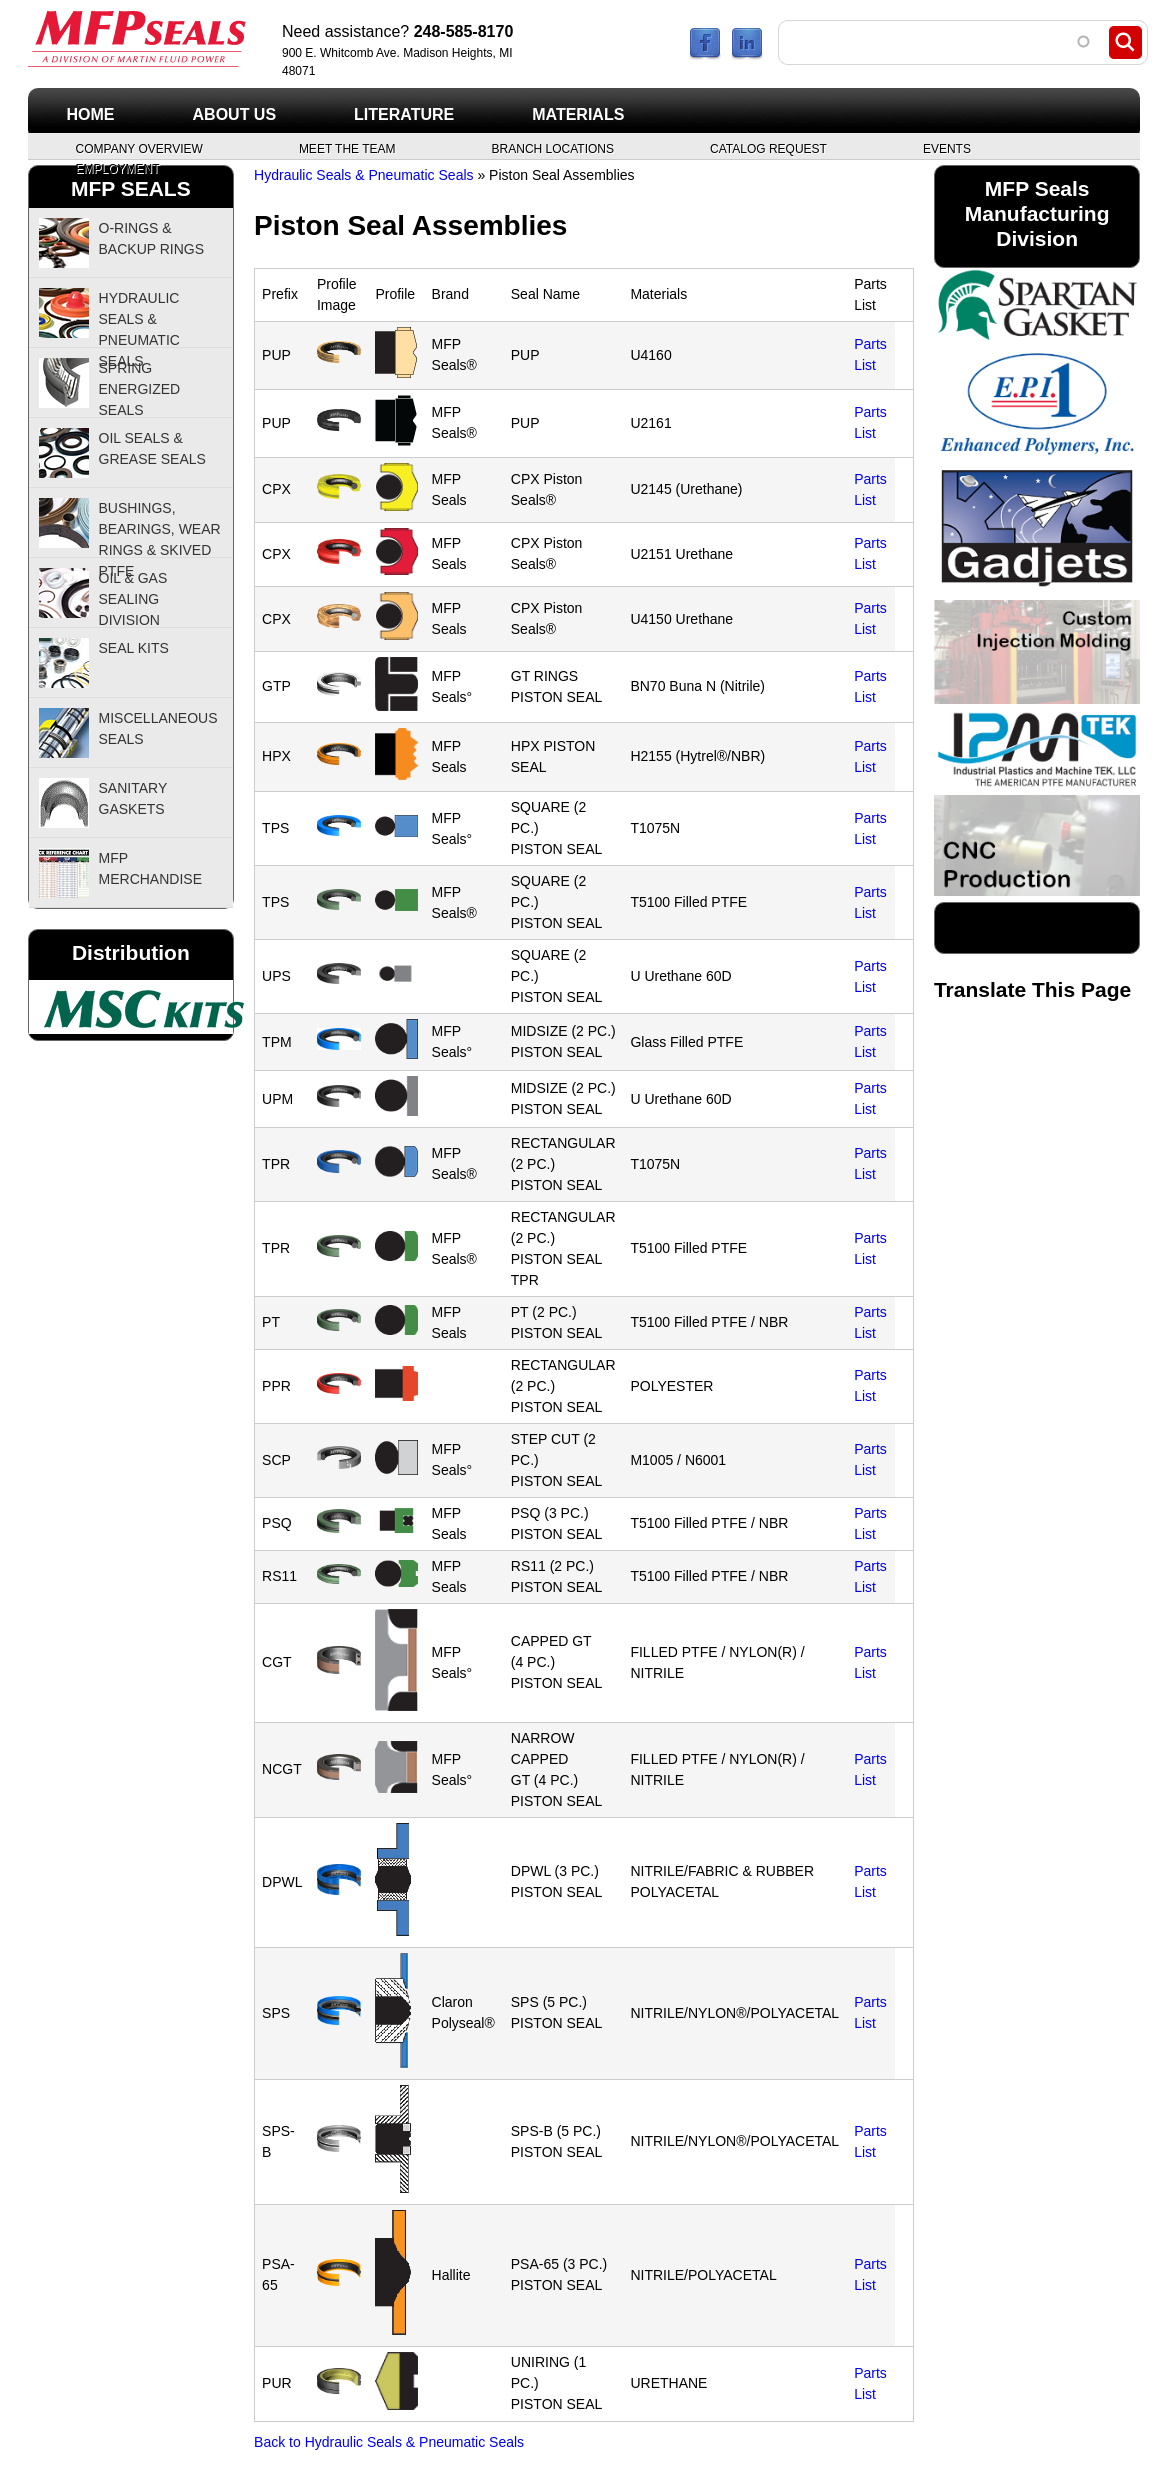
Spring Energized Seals (140, 389)
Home (91, 114)
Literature (404, 114)
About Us (235, 114)
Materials (578, 114)
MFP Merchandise (150, 868)
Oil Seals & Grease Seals (152, 448)
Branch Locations (553, 148)
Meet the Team (347, 148)
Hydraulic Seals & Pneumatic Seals (363, 175)
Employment (118, 168)
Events (947, 148)
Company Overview (139, 148)
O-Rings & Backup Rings (152, 238)
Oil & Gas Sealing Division (133, 599)
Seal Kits (134, 648)
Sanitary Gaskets (133, 798)
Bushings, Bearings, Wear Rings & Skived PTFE (160, 529)
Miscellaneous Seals (158, 728)
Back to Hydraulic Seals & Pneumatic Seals (389, 2442)
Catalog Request (768, 148)
